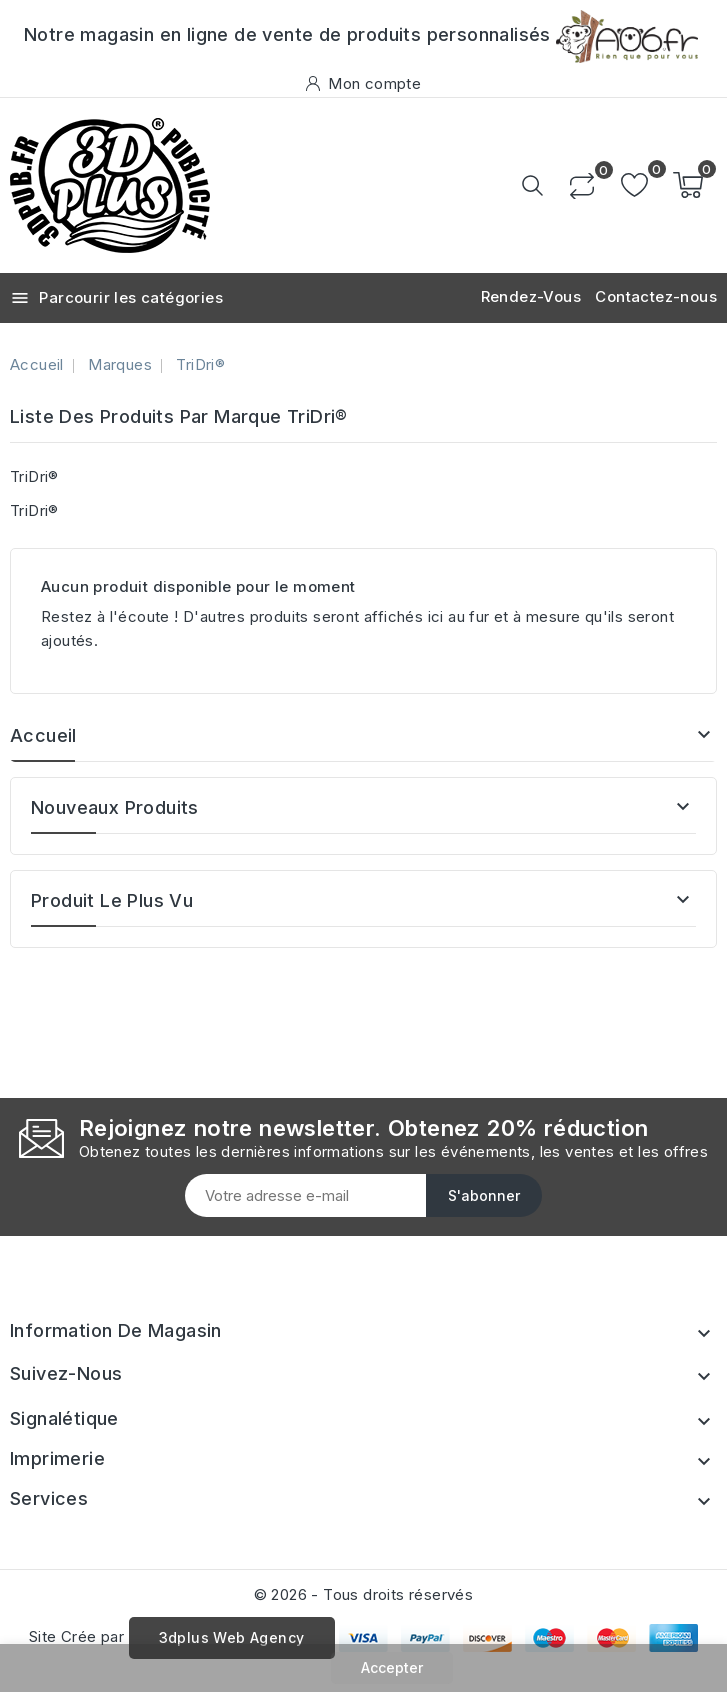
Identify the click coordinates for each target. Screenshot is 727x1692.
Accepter (392, 1667)
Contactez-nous (656, 296)
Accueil (43, 735)
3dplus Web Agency (232, 1637)
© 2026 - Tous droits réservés (364, 1594)
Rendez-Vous (531, 296)
